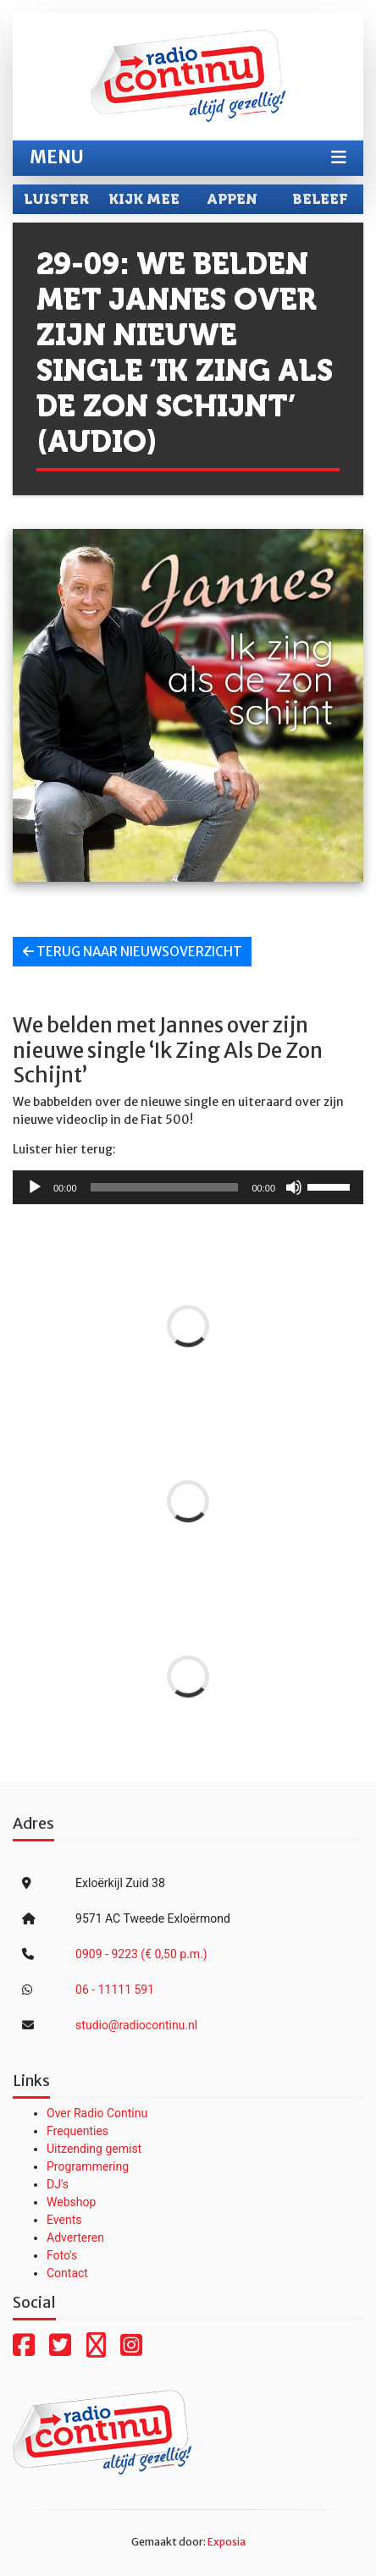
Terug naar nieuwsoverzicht (132, 952)
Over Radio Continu (97, 2113)
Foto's (62, 2255)
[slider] (165, 1187)
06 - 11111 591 (114, 1989)
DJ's (58, 2184)
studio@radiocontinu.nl (136, 2025)
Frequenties (77, 2131)
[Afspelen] (34, 1187)
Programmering (88, 2166)
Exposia (226, 2541)
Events (64, 2219)
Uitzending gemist (94, 2148)
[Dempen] (293, 1187)
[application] (188, 1187)
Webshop (71, 2202)
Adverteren (75, 2237)
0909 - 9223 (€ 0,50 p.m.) (141, 1954)
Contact (67, 2273)
